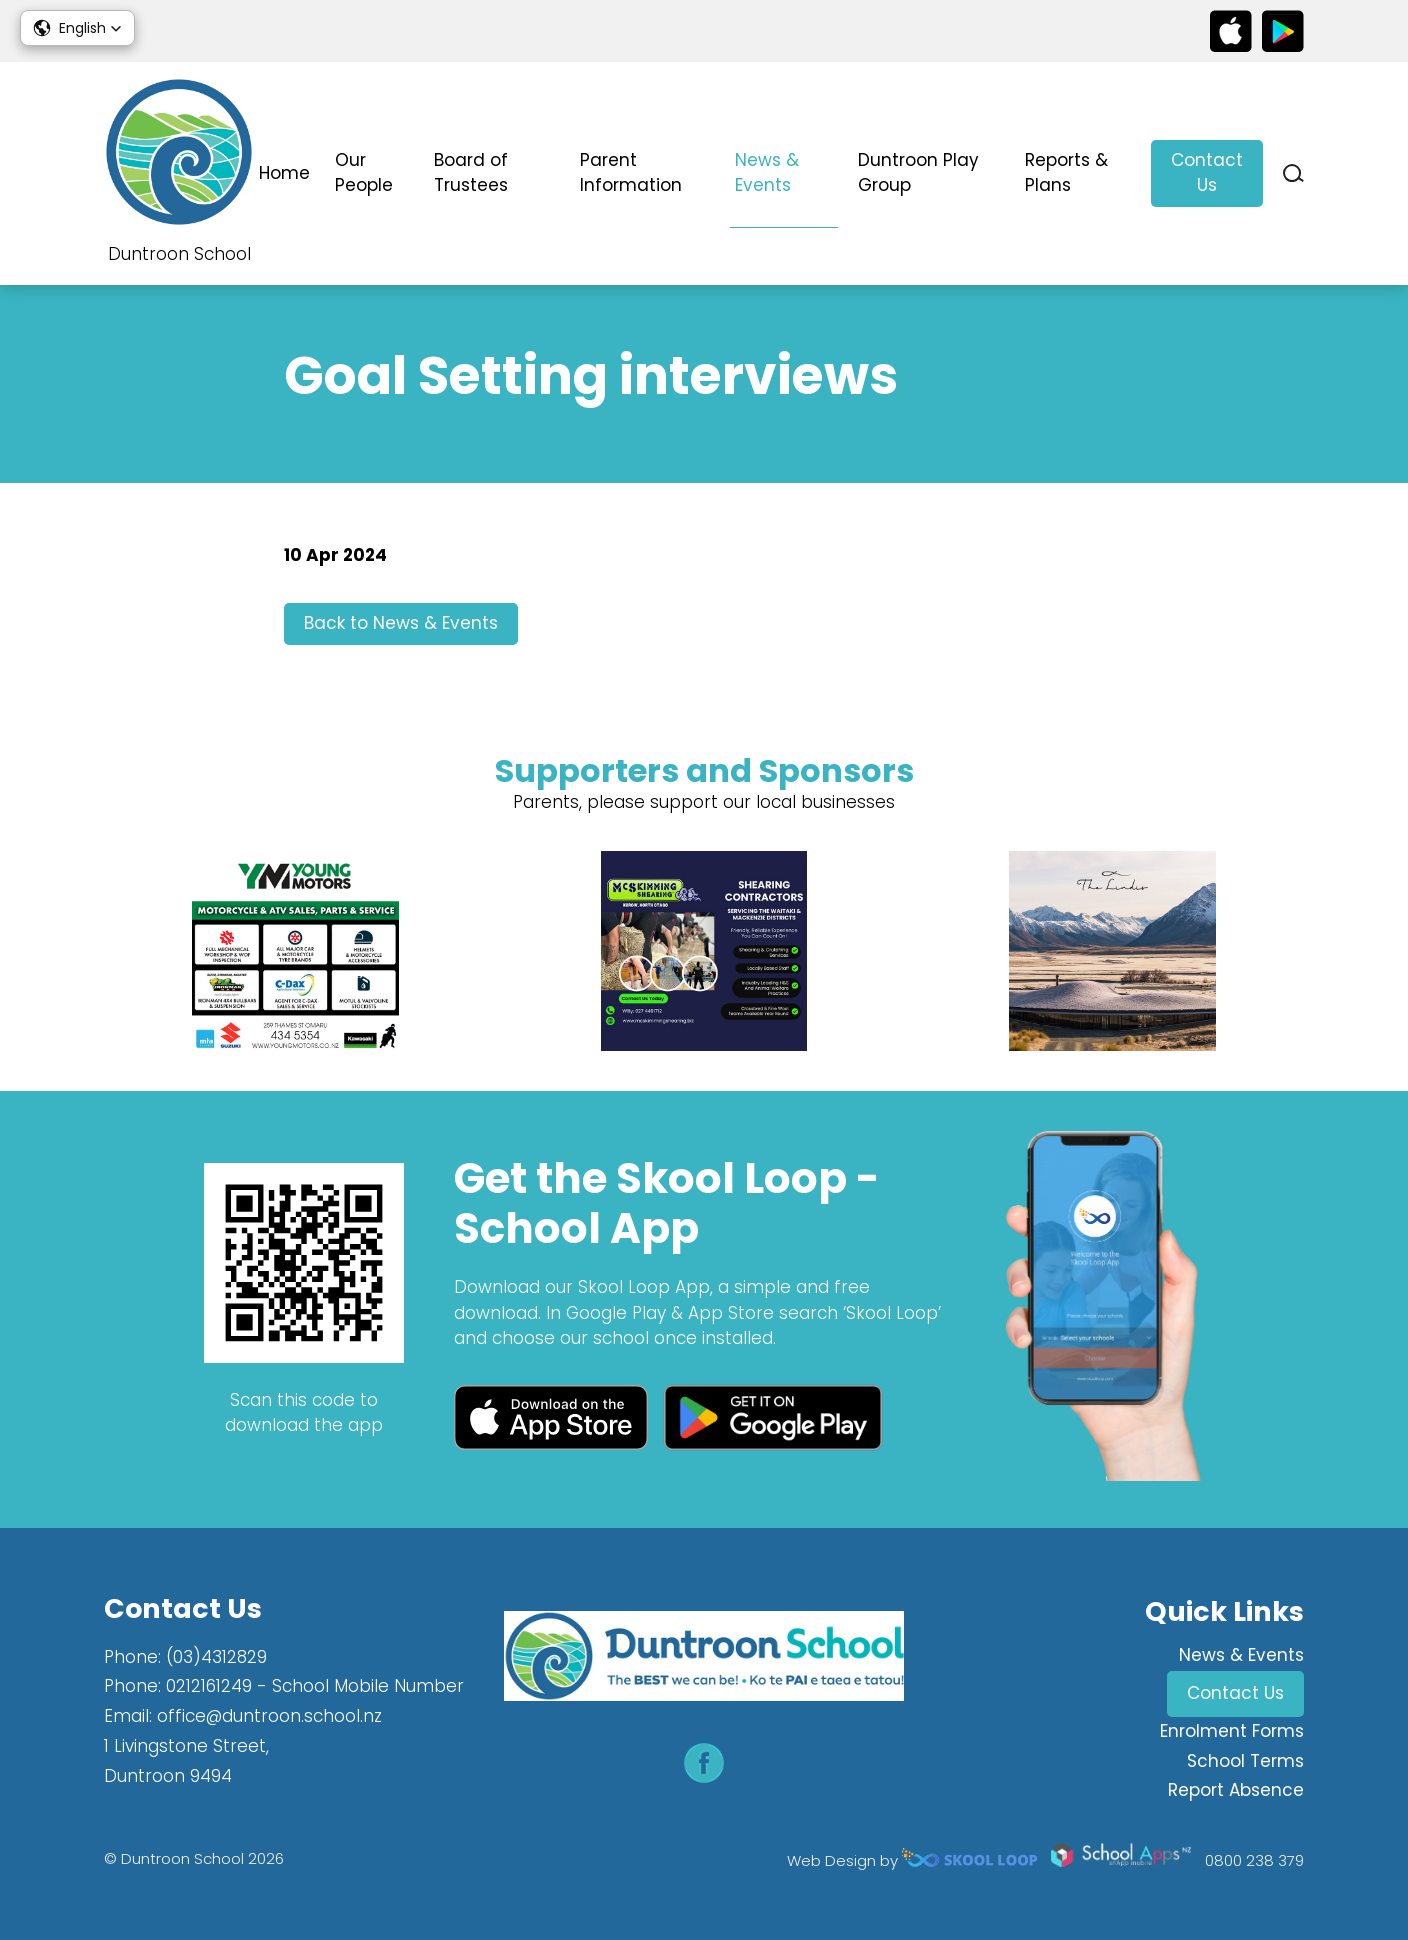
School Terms (1245, 1761)
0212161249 (209, 1686)
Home (284, 173)
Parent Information (631, 173)
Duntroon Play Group (918, 173)
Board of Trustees (471, 173)
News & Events (767, 173)
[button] (77, 28)
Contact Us (1207, 173)
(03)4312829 (216, 1657)
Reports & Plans (1066, 173)
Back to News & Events (401, 623)
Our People (364, 173)
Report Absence (1236, 1790)
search (1293, 173)
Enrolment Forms (1232, 1731)
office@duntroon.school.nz (269, 1716)
